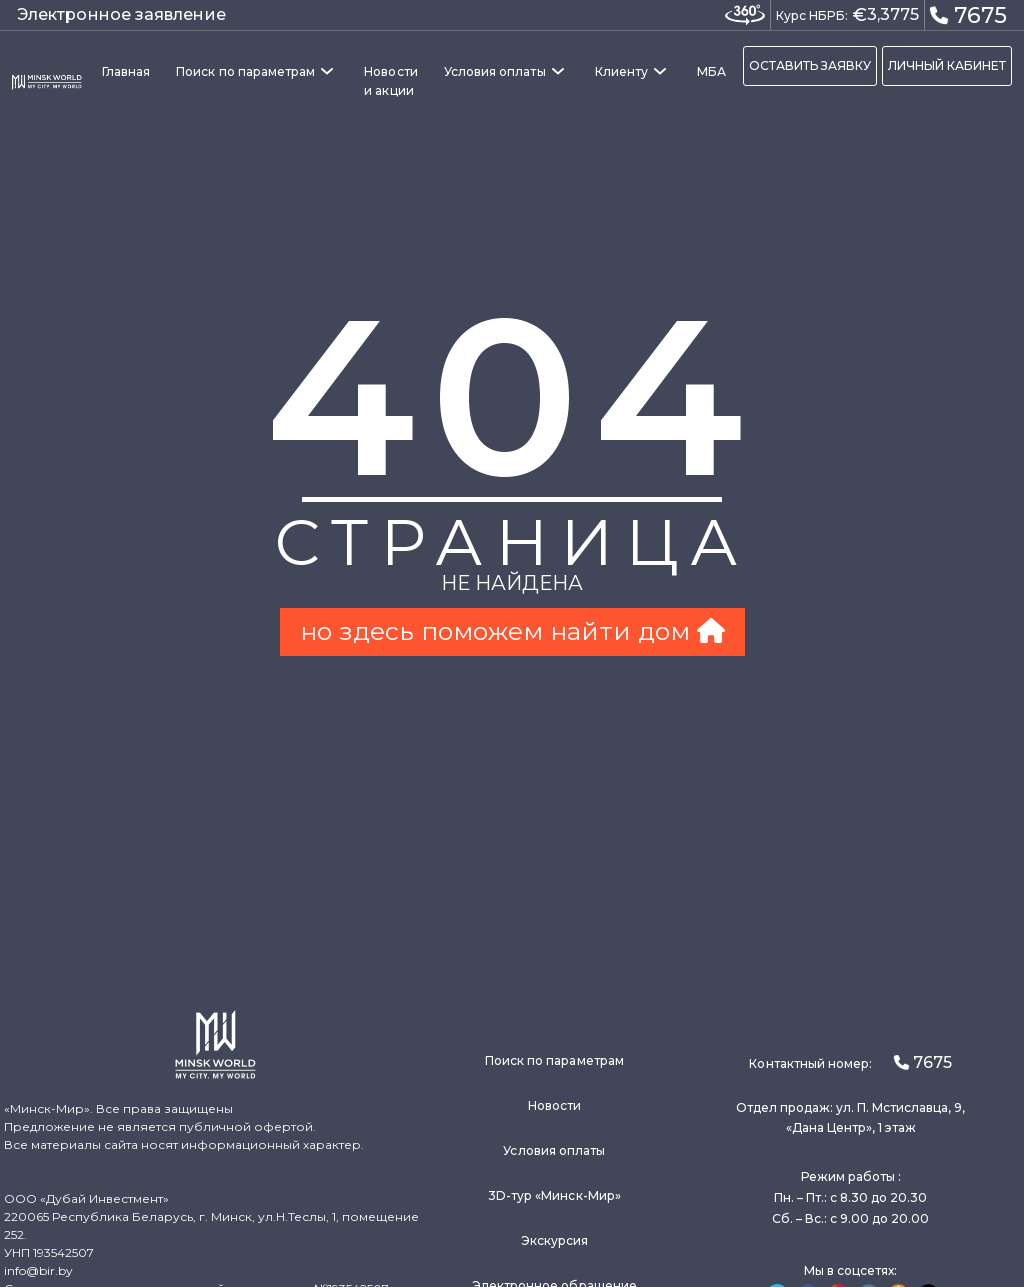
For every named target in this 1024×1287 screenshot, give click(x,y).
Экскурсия (555, 1240)
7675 (968, 14)
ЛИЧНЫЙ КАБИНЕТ (947, 65)
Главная (126, 71)
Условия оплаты (495, 71)
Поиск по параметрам (245, 71)
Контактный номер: (850, 1062)
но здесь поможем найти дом (512, 631)
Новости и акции (390, 81)
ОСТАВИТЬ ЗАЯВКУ (810, 65)
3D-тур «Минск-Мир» (554, 1195)
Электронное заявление (121, 14)
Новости (554, 1105)
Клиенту (621, 71)
